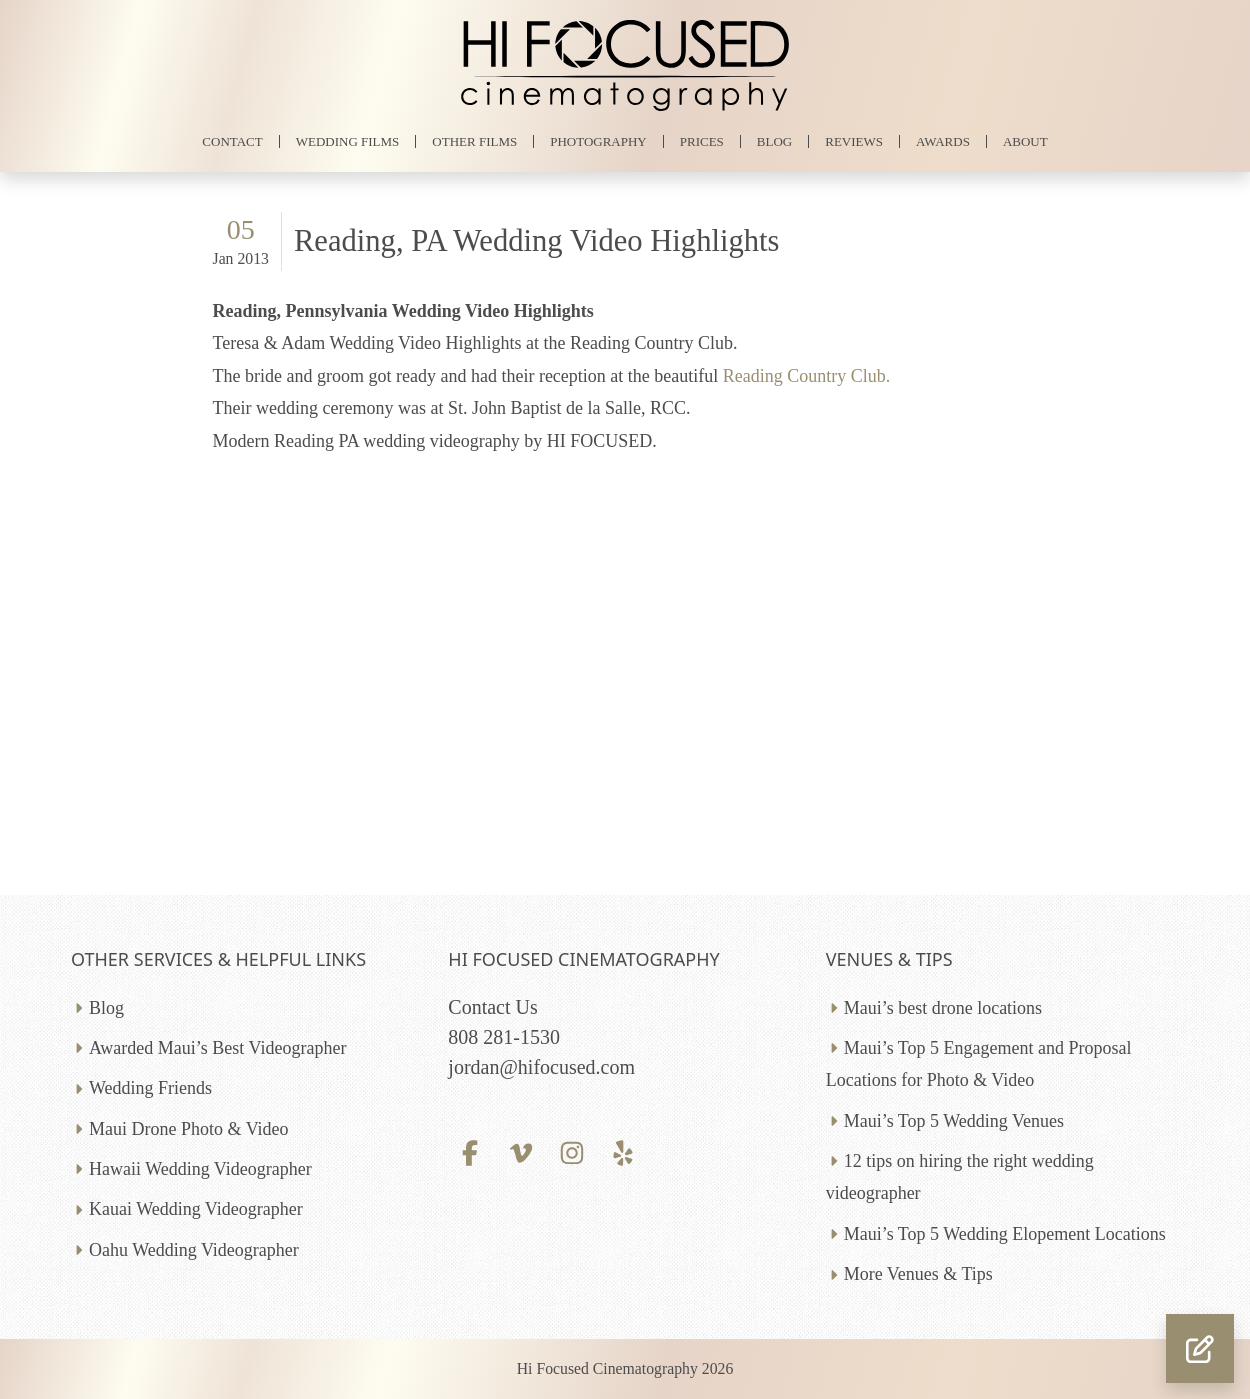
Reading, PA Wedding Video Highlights (537, 241)
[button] (1200, 1348)
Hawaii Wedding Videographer (200, 1169)
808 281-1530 (504, 1037)
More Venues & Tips (918, 1274)
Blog (106, 1008)
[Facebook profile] (469, 1151)
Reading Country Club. (807, 376)
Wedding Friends (150, 1088)
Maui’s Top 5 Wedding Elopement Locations (1005, 1234)
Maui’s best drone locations (943, 1008)
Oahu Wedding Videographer (194, 1250)
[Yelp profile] (623, 1151)
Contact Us (492, 1007)
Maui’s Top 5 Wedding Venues (954, 1121)
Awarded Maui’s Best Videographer (217, 1048)
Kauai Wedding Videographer (196, 1209)
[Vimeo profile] (521, 1151)
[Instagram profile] (572, 1151)
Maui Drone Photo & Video (189, 1129)
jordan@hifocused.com (541, 1067)
